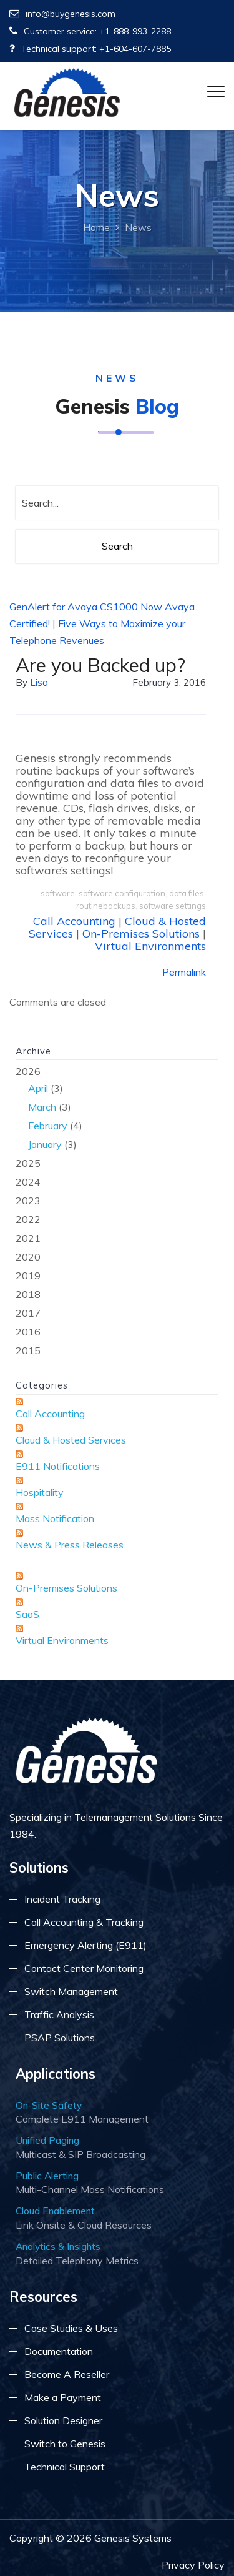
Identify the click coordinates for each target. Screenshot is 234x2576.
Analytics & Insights (58, 2246)
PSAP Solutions (59, 2037)
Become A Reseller (66, 2374)
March (42, 1107)
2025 (28, 1163)
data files (186, 893)
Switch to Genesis (64, 2443)
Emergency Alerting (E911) (85, 1945)
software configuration (122, 893)
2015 (28, 1350)
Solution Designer (63, 2420)
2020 (28, 1257)
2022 (28, 1219)
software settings (172, 906)
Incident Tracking (62, 1899)
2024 (28, 1182)
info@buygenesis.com (62, 13)
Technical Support (64, 2466)
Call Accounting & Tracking (84, 1922)
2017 (28, 1313)
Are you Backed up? (100, 665)
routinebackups (105, 906)
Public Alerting (47, 2175)
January (45, 1144)
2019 (28, 1275)
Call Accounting (74, 921)
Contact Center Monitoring (84, 1968)
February (47, 1125)
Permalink (184, 972)
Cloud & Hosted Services (71, 1440)
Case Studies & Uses (71, 2328)
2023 (28, 1200)
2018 (28, 1294)
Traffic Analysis (59, 2014)
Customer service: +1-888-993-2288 (90, 31)
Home (96, 227)
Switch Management (71, 1991)
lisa (39, 682)
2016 (28, 1331)
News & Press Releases (70, 1544)
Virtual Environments (150, 946)
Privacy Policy (193, 2565)
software (58, 893)
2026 (117, 1109)
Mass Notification (55, 1518)
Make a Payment (62, 2397)
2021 (28, 1238)
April (38, 1088)
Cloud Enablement (55, 2210)
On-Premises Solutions (141, 933)
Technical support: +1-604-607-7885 (90, 48)
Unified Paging (47, 2140)
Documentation (58, 2351)
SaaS (27, 1614)
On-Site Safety (49, 2105)
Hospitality (40, 1492)
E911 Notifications (58, 1466)
